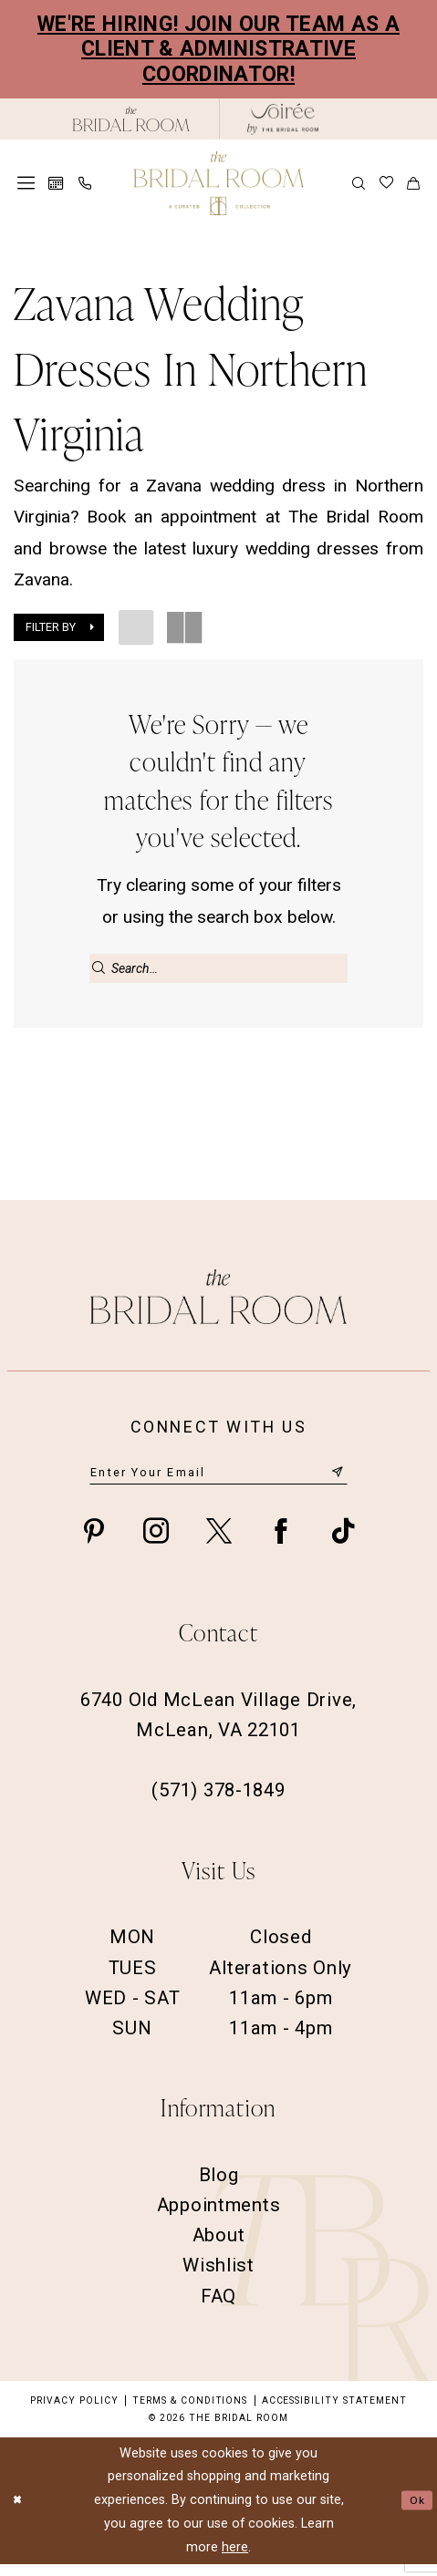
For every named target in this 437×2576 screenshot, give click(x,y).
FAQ (218, 2308)
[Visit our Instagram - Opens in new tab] (156, 1543)
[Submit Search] (99, 968)
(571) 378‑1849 (218, 1803)
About (218, 2248)
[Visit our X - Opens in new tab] (219, 1543)
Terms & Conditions (189, 2412)
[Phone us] (84, 183)
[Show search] (359, 183)
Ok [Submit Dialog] (415, 2511)
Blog (219, 2187)
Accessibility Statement (334, 2412)
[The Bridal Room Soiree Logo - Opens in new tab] (282, 118)
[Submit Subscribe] (336, 1482)
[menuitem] (26, 182)
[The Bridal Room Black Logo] (131, 119)
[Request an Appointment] (56, 183)
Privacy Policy (74, 2412)
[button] (26, 182)
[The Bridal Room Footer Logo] (218, 1305)
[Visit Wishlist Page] (386, 183)
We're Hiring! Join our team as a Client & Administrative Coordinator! (218, 49)
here (235, 2559)
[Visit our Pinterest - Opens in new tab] (94, 1543)
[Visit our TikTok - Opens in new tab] (343, 1543)
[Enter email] (218, 1483)
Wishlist (218, 2278)
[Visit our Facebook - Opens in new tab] (281, 1543)
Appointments (219, 2218)
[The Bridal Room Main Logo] (218, 183)
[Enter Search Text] (218, 968)
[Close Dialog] (20, 2513)
